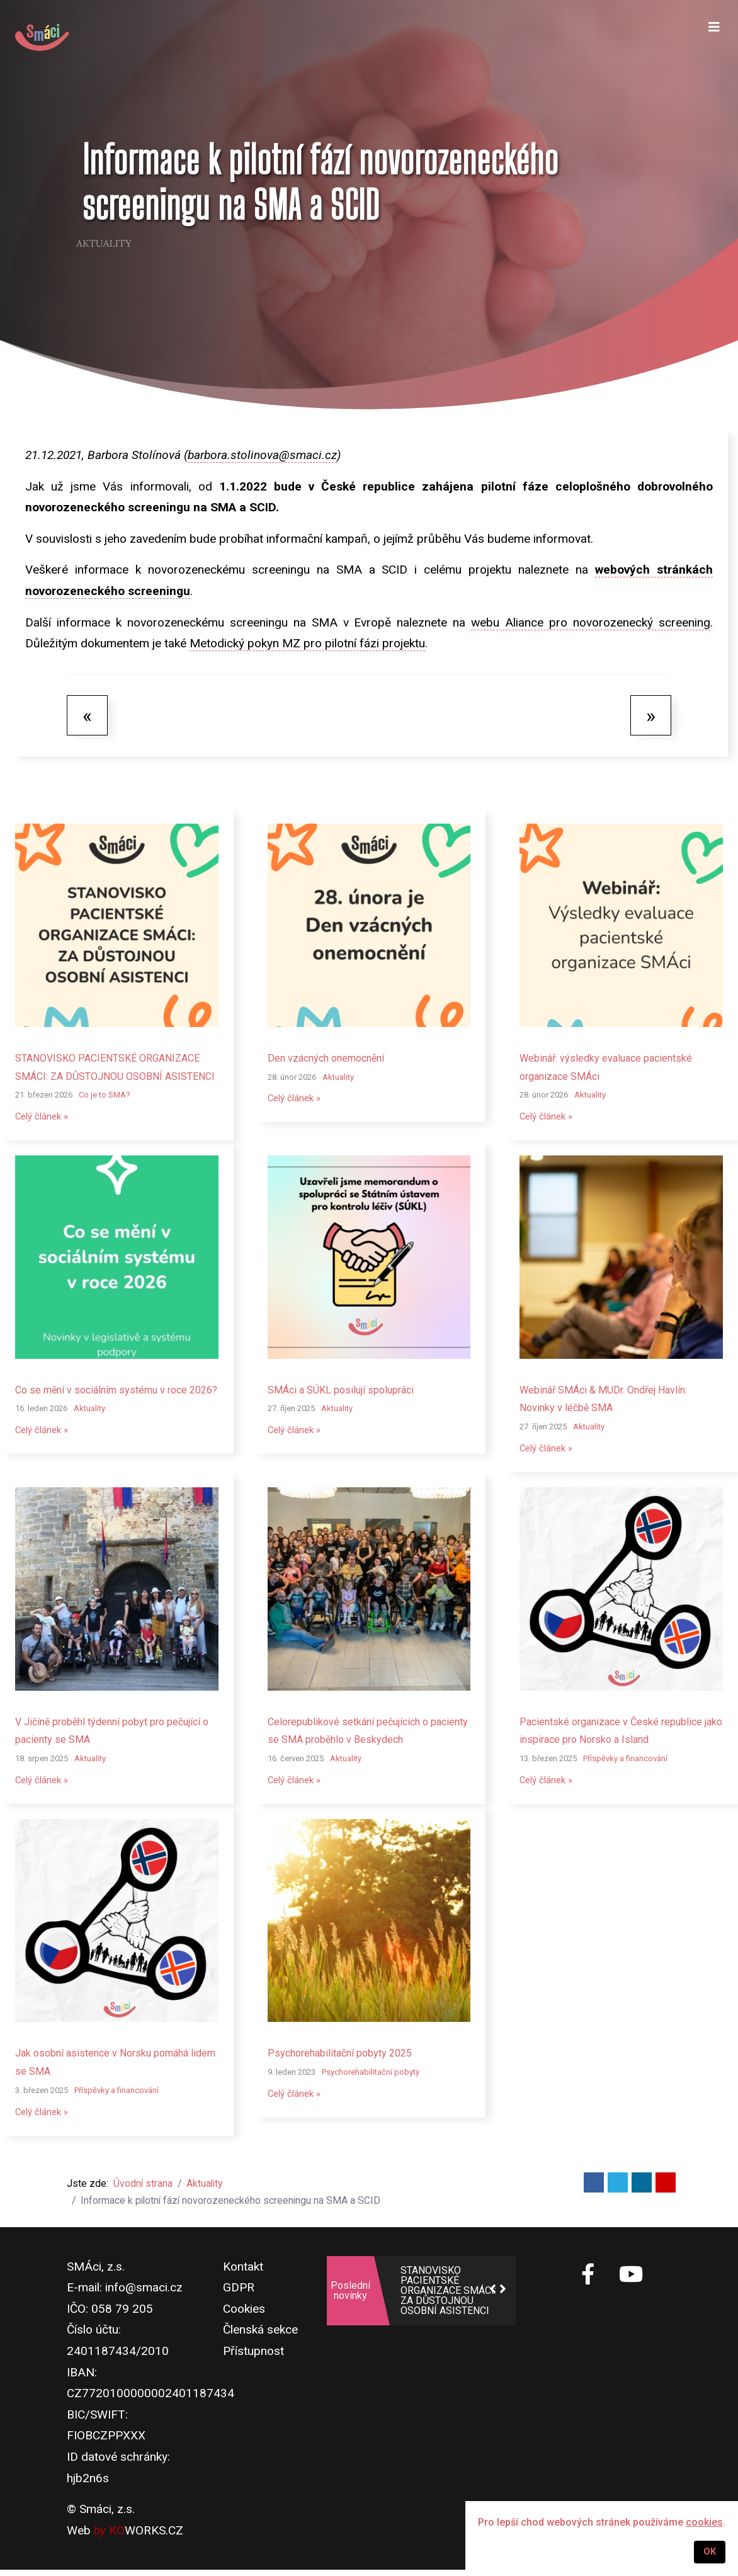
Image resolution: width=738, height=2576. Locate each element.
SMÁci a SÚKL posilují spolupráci (341, 1391)
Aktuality (104, 244)
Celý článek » (44, 1117)
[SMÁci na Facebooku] (587, 2287)
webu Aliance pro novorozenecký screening (590, 622)
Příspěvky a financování (625, 1761)
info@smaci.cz (144, 2293)
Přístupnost (253, 2357)
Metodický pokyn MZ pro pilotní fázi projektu (307, 643)
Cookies (244, 2314)
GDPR (238, 2293)
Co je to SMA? (104, 1094)
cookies (704, 2522)
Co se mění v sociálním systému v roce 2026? (116, 1391)
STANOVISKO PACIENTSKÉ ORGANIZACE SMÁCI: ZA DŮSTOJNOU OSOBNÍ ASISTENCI (448, 2296)
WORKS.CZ (146, 2536)
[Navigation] (713, 38)
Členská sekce (260, 2336)
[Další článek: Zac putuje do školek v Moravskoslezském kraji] (650, 715)
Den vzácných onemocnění (326, 1058)
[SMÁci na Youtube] (631, 2281)
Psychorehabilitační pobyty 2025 (340, 2057)
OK (709, 2551)
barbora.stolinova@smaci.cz (262, 455)
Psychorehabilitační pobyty (370, 2076)
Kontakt (243, 2272)
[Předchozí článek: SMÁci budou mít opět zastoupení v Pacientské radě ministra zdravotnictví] (87, 715)
